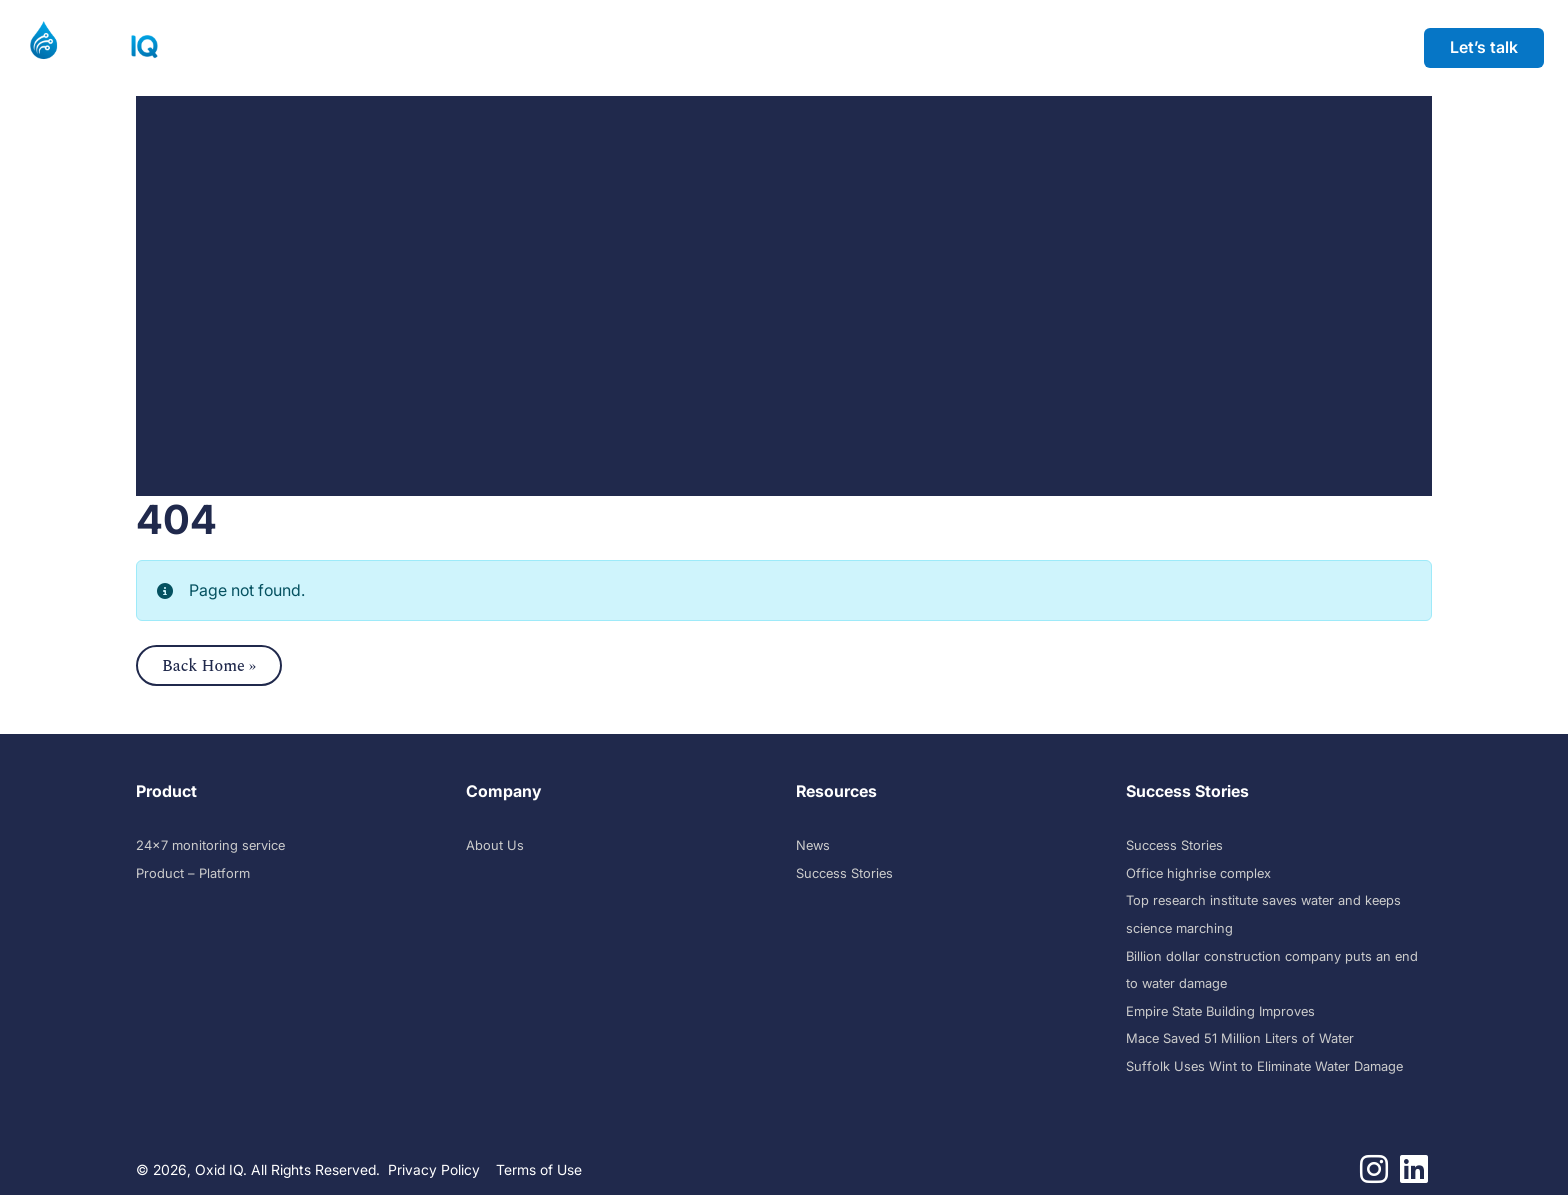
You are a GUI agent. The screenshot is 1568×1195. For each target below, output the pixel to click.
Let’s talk (1484, 47)
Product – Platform (193, 873)
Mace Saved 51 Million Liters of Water (1240, 1038)
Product (236, 47)
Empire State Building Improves (1220, 1011)
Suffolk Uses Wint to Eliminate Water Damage (1264, 1066)
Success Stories (483, 47)
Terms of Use (539, 1169)
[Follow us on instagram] (1374, 1175)
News (813, 845)
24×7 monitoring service (210, 845)
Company (743, 47)
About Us (495, 845)
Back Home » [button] (209, 666)
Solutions (351, 47)
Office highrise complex (1198, 873)
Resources (619, 47)
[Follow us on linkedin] (1414, 1175)
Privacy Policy (434, 1169)
